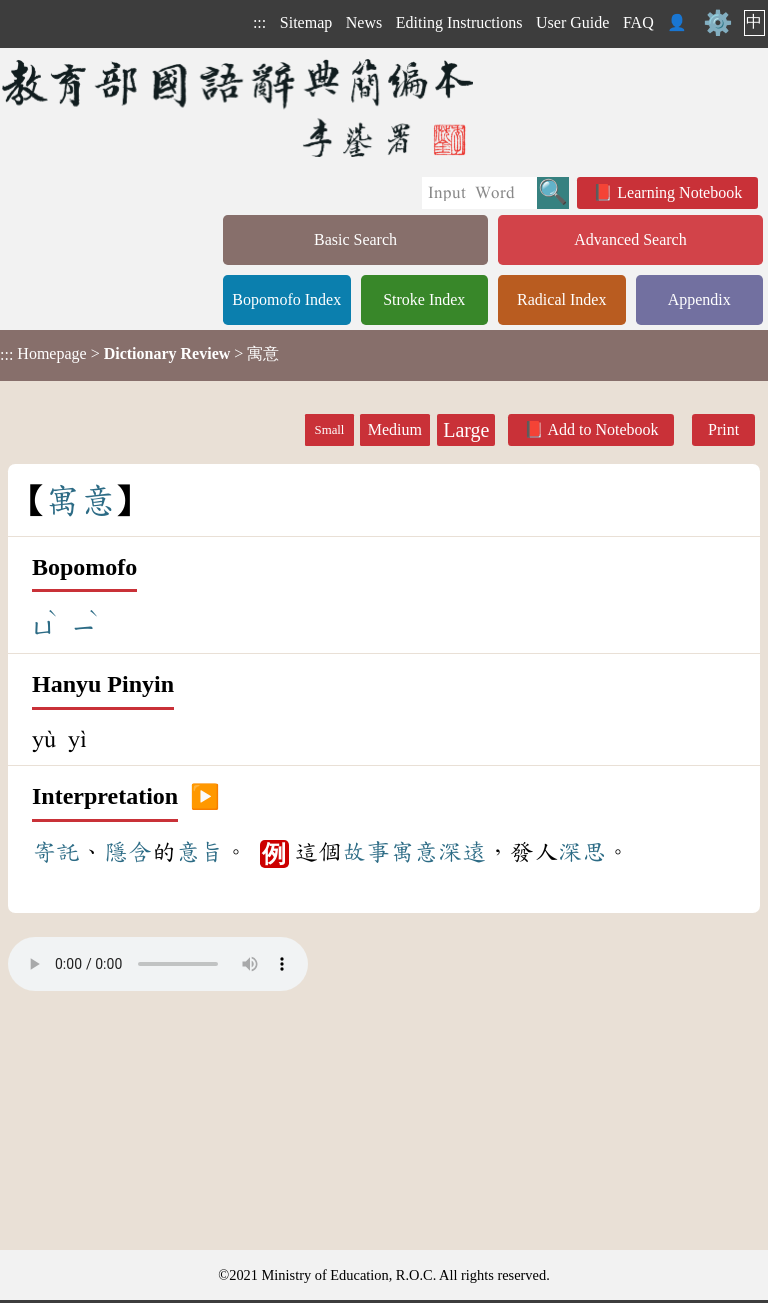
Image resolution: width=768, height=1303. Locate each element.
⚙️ (718, 23)
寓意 (414, 852)
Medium (395, 429)
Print (723, 429)
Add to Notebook (602, 429)
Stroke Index (424, 299)
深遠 (462, 852)
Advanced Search (630, 239)
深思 (582, 852)
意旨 (200, 852)
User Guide (572, 22)
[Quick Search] (479, 193)
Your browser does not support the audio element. (158, 964)
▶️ (205, 797)
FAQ (638, 22)
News (364, 22)
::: (259, 22)
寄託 (56, 852)
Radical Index (561, 299)
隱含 (128, 852)
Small (330, 430)
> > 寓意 (139, 354)
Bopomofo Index (286, 299)
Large (466, 430)
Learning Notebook (679, 192)
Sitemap (306, 22)
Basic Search (355, 239)
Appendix (699, 299)
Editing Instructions (459, 22)
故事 (366, 852)
